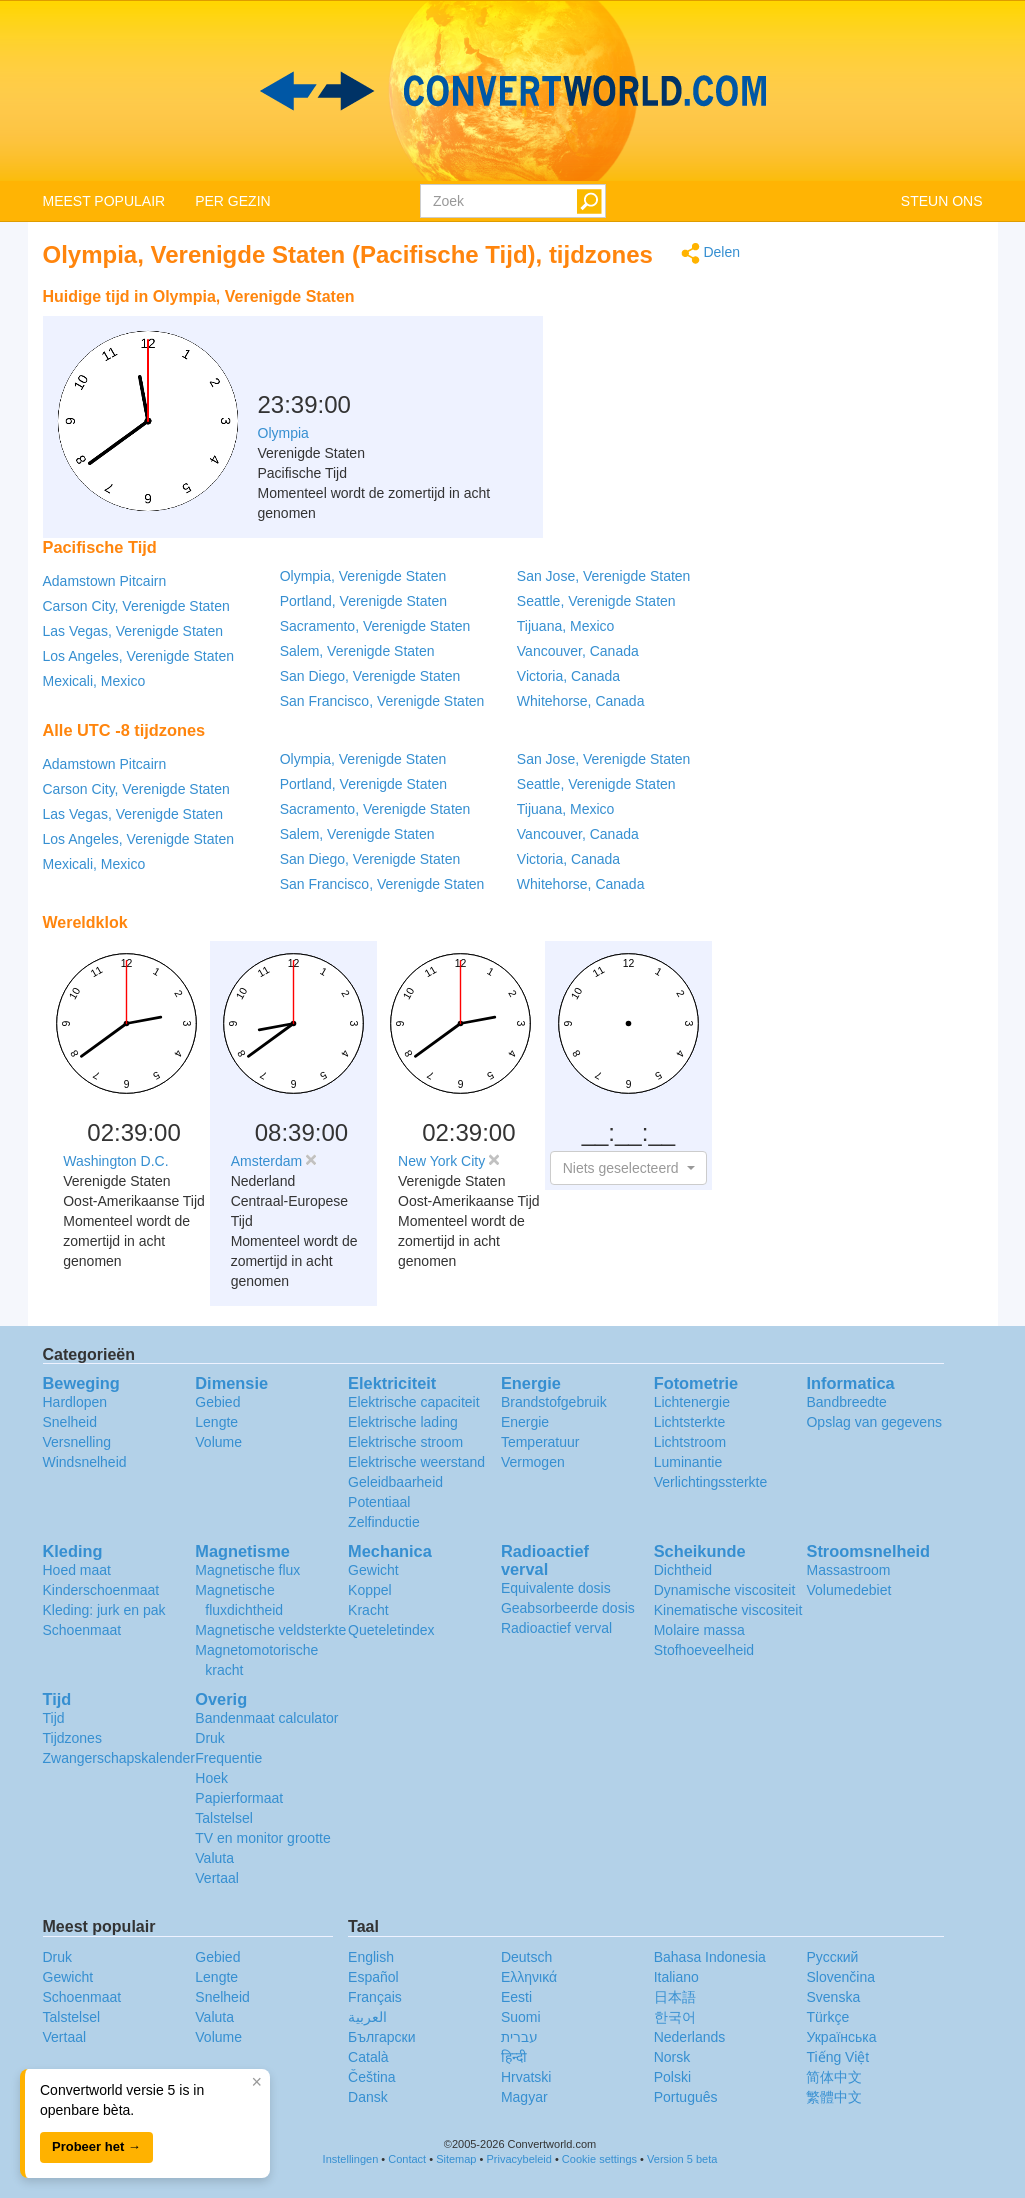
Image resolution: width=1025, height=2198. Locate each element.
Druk (210, 1738)
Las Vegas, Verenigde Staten (133, 631)
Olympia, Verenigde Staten (363, 576)
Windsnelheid (85, 1462)
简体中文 (834, 2077)
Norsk (672, 2057)
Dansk (368, 2097)
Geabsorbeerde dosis (568, 1608)
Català (368, 2057)
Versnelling (77, 1442)
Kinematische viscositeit (728, 1610)
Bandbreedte (846, 1402)
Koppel (370, 1590)
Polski (672, 2077)
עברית (519, 2037)
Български (381, 2037)
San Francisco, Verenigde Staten (382, 701)
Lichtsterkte (690, 1422)
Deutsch (526, 1957)
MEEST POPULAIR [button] (104, 201)
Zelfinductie (384, 1522)
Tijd (54, 1718)
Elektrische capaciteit (414, 1402)
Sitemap (456, 2159)
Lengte (216, 1422)
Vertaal (217, 1878)
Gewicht (373, 1570)
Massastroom (848, 1570)
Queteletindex (391, 1630)
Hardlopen (75, 1402)
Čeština (371, 2077)
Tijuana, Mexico (566, 626)
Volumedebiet (848, 1590)
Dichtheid (683, 1570)
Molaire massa (699, 1630)
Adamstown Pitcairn (105, 581)
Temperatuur (540, 1442)
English (371, 1957)
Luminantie (688, 1462)
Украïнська (841, 2037)
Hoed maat (77, 1570)
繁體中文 (834, 2097)
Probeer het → (96, 2146)
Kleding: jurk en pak (104, 1610)
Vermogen (533, 1462)
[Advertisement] (615, 328)
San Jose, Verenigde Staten (604, 576)
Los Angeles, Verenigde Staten (138, 656)
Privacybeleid (518, 2159)
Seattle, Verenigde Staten (596, 601)
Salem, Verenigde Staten (357, 651)
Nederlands (690, 2037)
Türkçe (827, 2017)
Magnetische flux (247, 1570)
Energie (525, 1422)
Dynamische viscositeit (725, 1590)
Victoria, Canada (568, 676)
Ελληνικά (529, 1977)
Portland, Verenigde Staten (363, 601)
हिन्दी (514, 2057)
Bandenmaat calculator (266, 1718)
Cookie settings (599, 2159)
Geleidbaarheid (395, 1482)
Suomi (521, 2017)
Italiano (676, 1977)
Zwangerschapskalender (119, 1758)
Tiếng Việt (837, 2057)
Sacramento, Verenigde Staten (375, 626)
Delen (710, 253)
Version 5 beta (682, 2159)
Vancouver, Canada (578, 651)
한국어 (675, 2017)
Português (686, 2097)
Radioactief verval (556, 1628)
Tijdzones (72, 1738)
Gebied (217, 1402)
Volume (218, 1442)
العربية (367, 2017)
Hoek (211, 1778)
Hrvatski (526, 2077)
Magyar (524, 2097)
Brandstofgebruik (554, 1402)
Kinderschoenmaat (101, 1590)
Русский (832, 1957)
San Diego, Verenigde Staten (370, 676)
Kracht (368, 1610)
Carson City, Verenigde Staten (136, 606)
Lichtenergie (692, 1402)
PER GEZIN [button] (232, 201)
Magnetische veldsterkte (270, 1630)
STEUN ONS (942, 201)
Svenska (833, 1997)
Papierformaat (239, 1798)
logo (512, 91)
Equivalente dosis (556, 1588)
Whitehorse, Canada (581, 701)
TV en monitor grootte (262, 1838)
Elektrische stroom (405, 1442)
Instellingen (351, 2159)
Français (375, 1997)
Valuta (214, 1858)
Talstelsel (224, 1818)
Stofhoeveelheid (704, 1650)
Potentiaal (379, 1502)
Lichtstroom (690, 1442)
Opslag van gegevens (873, 1422)
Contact (407, 2159)
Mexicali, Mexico (94, 681)
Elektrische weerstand (416, 1462)
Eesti (516, 1997)
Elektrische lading (403, 1422)
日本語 (675, 1997)
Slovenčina (840, 1977)
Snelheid (70, 1422)
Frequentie (228, 1758)
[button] (628, 1168)
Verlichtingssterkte (711, 1482)
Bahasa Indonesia (710, 1957)
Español (373, 1977)
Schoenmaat (82, 1630)
